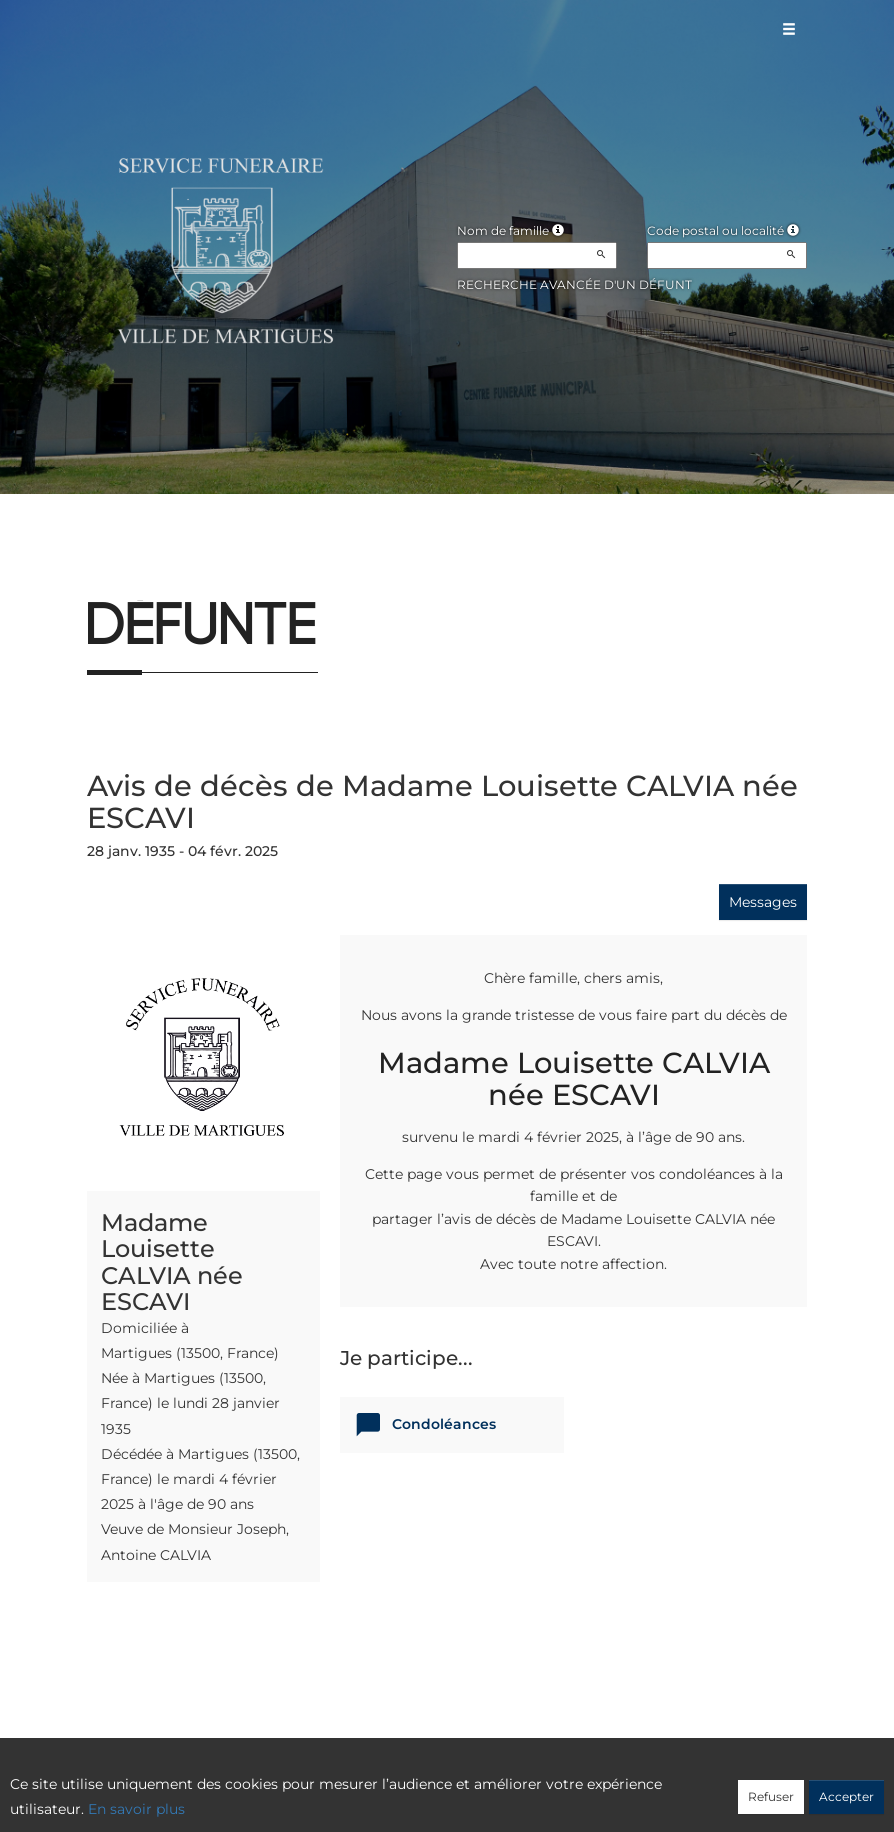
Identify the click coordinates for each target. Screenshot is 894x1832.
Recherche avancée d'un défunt (574, 284)
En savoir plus (136, 1809)
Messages (763, 902)
